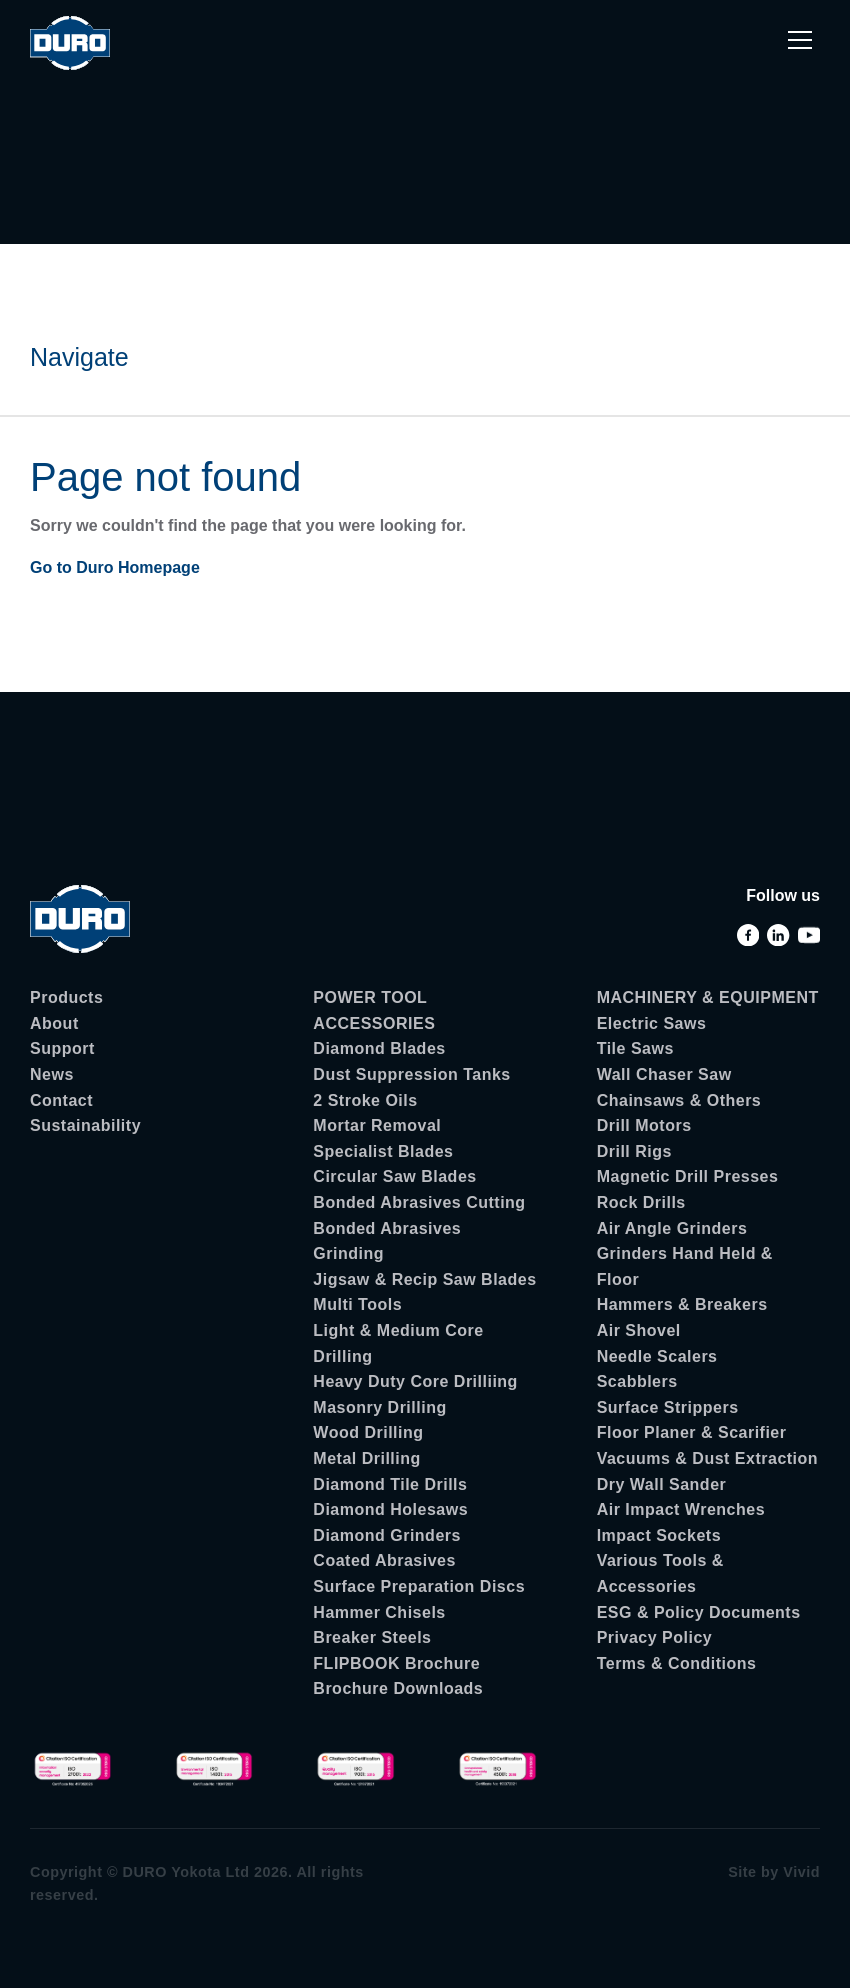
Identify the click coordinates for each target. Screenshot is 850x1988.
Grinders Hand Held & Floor (685, 1266)
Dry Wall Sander (662, 1484)
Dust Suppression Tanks (411, 1074)
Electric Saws (652, 1023)
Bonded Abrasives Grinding (387, 1241)
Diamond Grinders (387, 1535)
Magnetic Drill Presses (688, 1176)
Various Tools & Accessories (660, 1573)
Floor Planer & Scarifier (692, 1432)
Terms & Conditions (677, 1663)
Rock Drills (641, 1202)
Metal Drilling (366, 1458)
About (54, 1023)
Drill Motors (644, 1125)
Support (62, 1048)
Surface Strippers (668, 1407)
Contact (61, 1100)
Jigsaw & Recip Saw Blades (424, 1279)
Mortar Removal (377, 1125)
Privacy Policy (655, 1637)
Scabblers (637, 1381)
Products (66, 997)
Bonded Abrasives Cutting (419, 1202)
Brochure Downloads (398, 1688)
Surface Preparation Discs (419, 1586)
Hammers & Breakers (682, 1304)
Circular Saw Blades (394, 1176)
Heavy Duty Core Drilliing (415, 1381)
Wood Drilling (368, 1432)
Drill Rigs (634, 1151)
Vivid (801, 1872)
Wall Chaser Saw (664, 1074)
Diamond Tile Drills (390, 1484)
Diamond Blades (379, 1048)
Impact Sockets (659, 1535)
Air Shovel (639, 1330)
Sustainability (85, 1125)
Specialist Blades (383, 1151)
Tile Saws (635, 1048)
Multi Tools (357, 1304)
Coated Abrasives (384, 1560)
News (52, 1074)
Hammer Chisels (379, 1612)
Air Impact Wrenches (681, 1509)
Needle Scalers (657, 1356)
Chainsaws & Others (679, 1100)
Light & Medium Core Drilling (398, 1343)
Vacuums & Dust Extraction (707, 1458)
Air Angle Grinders (672, 1228)
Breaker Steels (372, 1637)
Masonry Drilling (379, 1407)
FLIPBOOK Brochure (396, 1663)
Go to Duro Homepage (115, 567)
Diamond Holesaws (390, 1509)
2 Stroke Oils (365, 1100)
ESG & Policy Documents (699, 1612)
